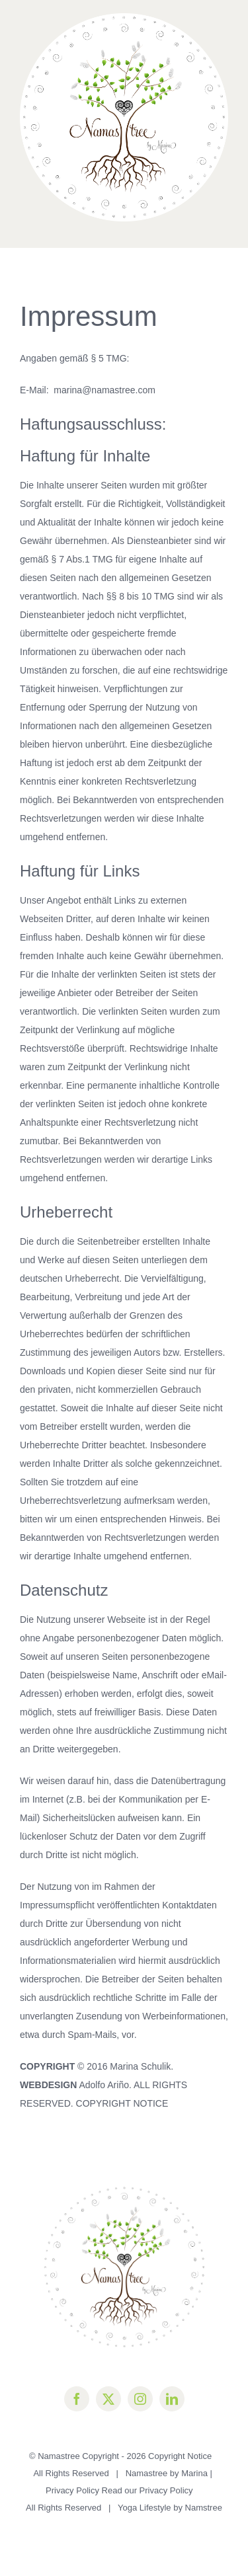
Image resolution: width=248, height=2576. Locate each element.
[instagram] (140, 2398)
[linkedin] (172, 2398)
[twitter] (108, 2398)
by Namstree (197, 2508)
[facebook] (76, 2398)
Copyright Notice (180, 2456)
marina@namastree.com (104, 390)
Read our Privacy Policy (149, 2490)
